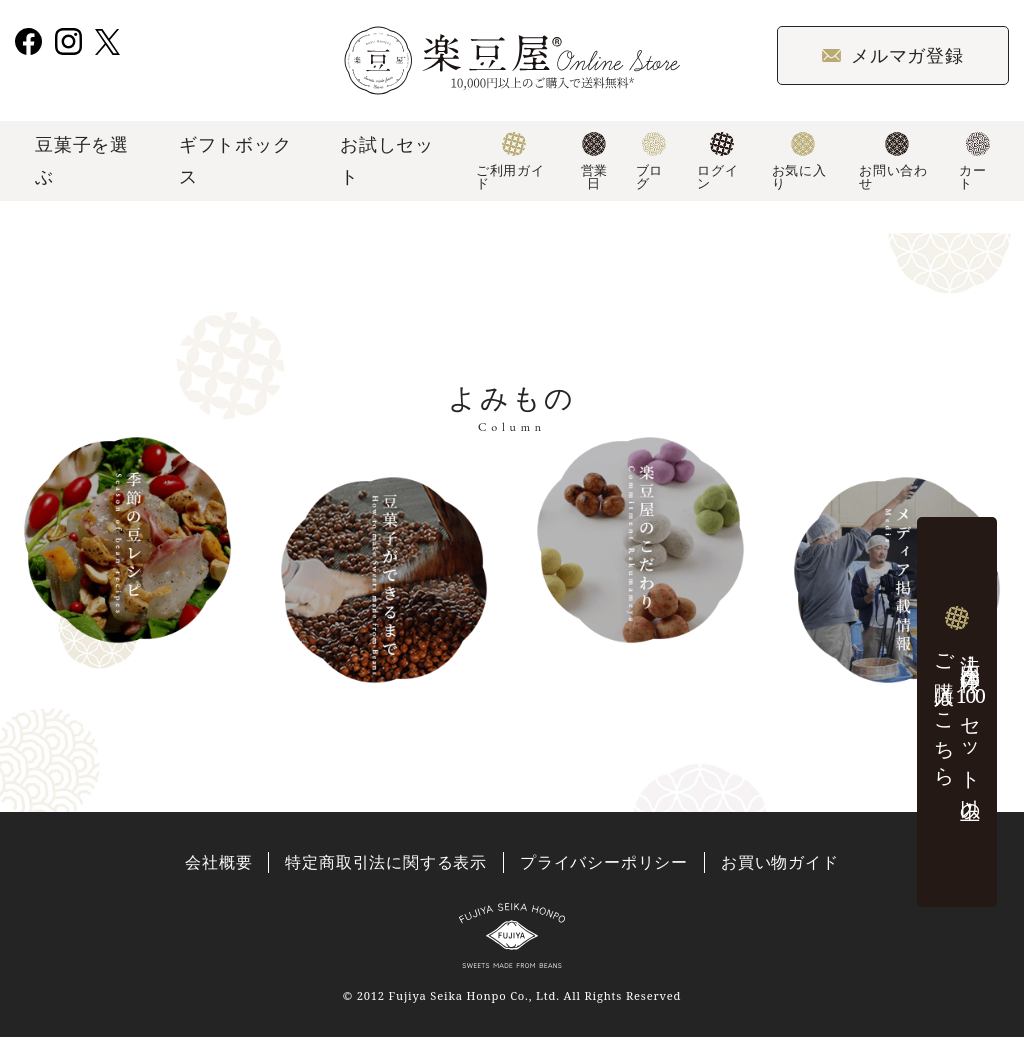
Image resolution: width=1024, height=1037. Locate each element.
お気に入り (799, 162)
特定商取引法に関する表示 (386, 862)
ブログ (651, 162)
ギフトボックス (235, 160)
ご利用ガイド (510, 162)
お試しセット (387, 160)
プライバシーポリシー (604, 862)
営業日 (594, 162)
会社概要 (218, 862)
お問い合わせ (893, 162)
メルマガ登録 (893, 55)
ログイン (717, 162)
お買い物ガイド (780, 862)
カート (974, 162)
